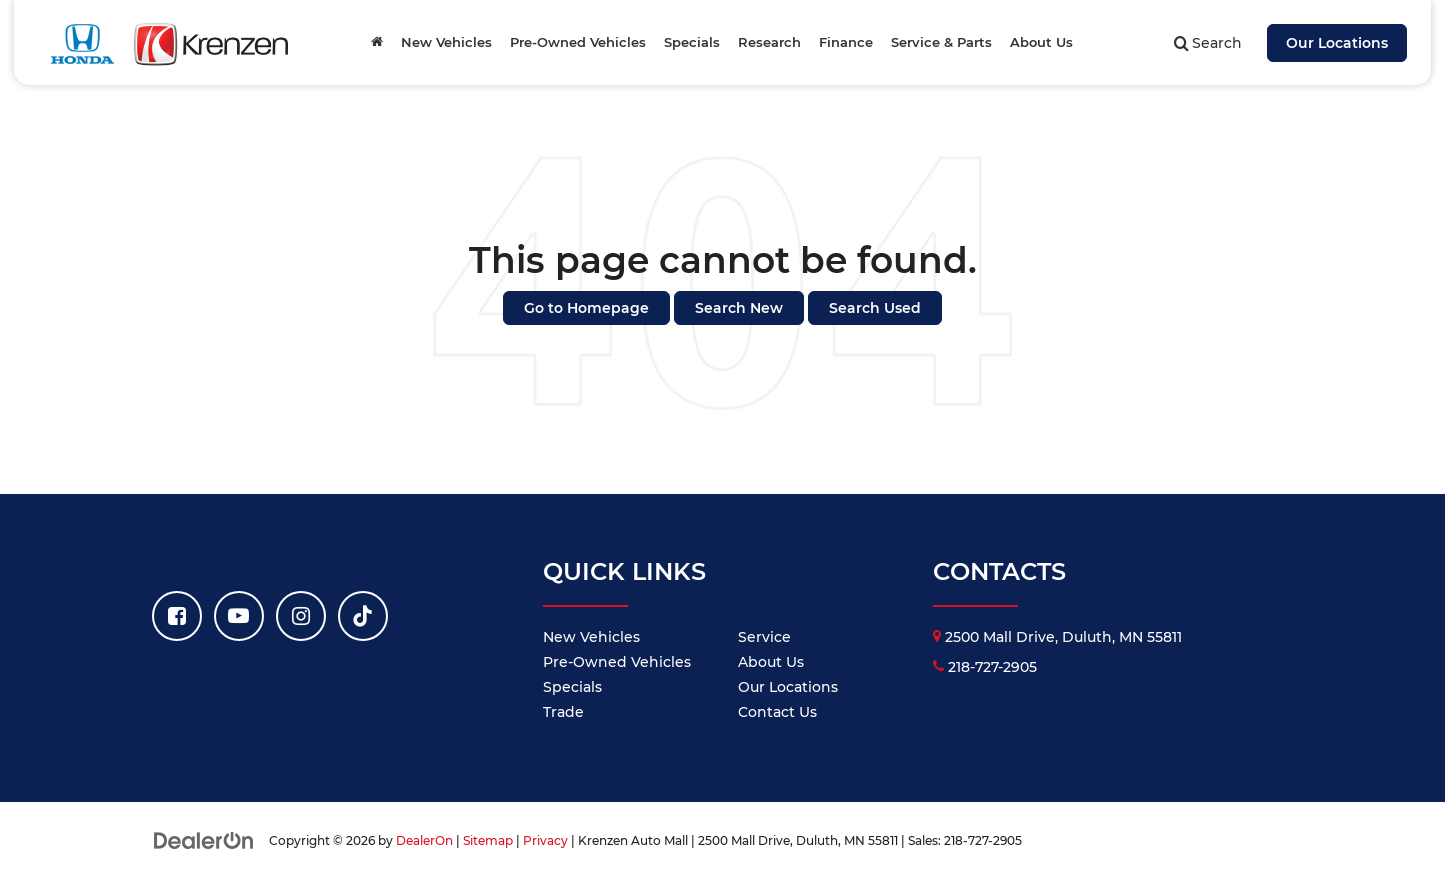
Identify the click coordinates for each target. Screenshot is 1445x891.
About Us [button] (1041, 42)
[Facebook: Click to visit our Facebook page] (177, 616)
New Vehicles (591, 637)
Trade (563, 712)
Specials (572, 687)
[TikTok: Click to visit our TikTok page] (363, 616)
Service (764, 637)
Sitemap (488, 840)
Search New (739, 308)
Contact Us (777, 712)
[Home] (377, 42)
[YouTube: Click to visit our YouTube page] (239, 616)
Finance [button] (846, 42)
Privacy (545, 840)
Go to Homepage (586, 308)
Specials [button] (692, 42)
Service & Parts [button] (941, 42)
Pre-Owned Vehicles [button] (578, 42)
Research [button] (769, 42)
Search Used (875, 308)
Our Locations (1337, 43)
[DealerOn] (204, 840)
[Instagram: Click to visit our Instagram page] (301, 616)
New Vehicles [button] (446, 42)
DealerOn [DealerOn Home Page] (424, 840)
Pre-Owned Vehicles (617, 662)
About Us (771, 662)
